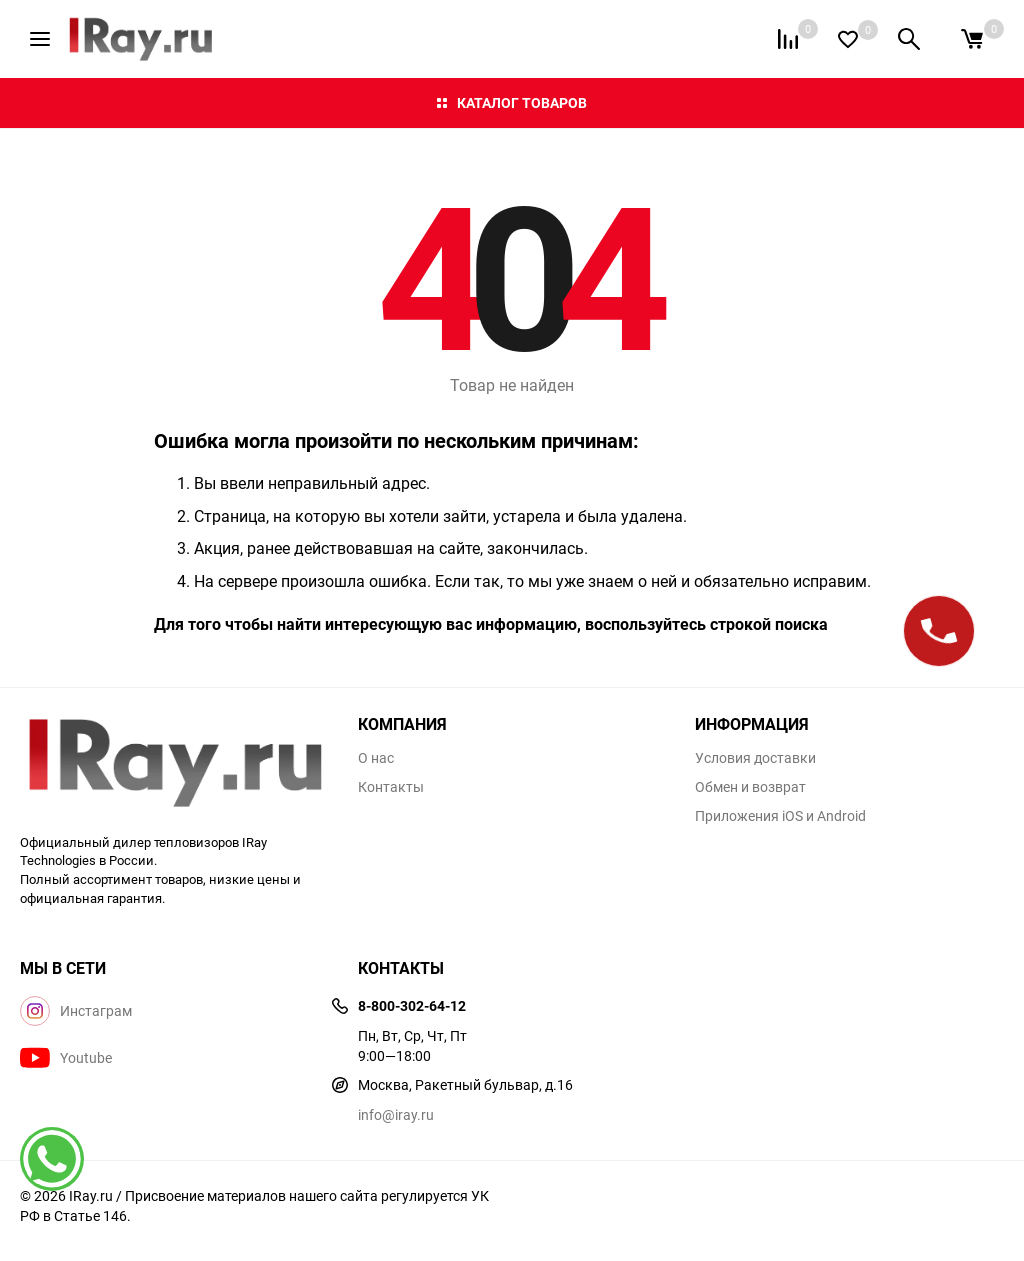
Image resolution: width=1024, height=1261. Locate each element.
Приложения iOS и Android (780, 816)
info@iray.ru (396, 1114)
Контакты (391, 787)
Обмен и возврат (750, 787)
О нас (376, 758)
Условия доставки (755, 758)
